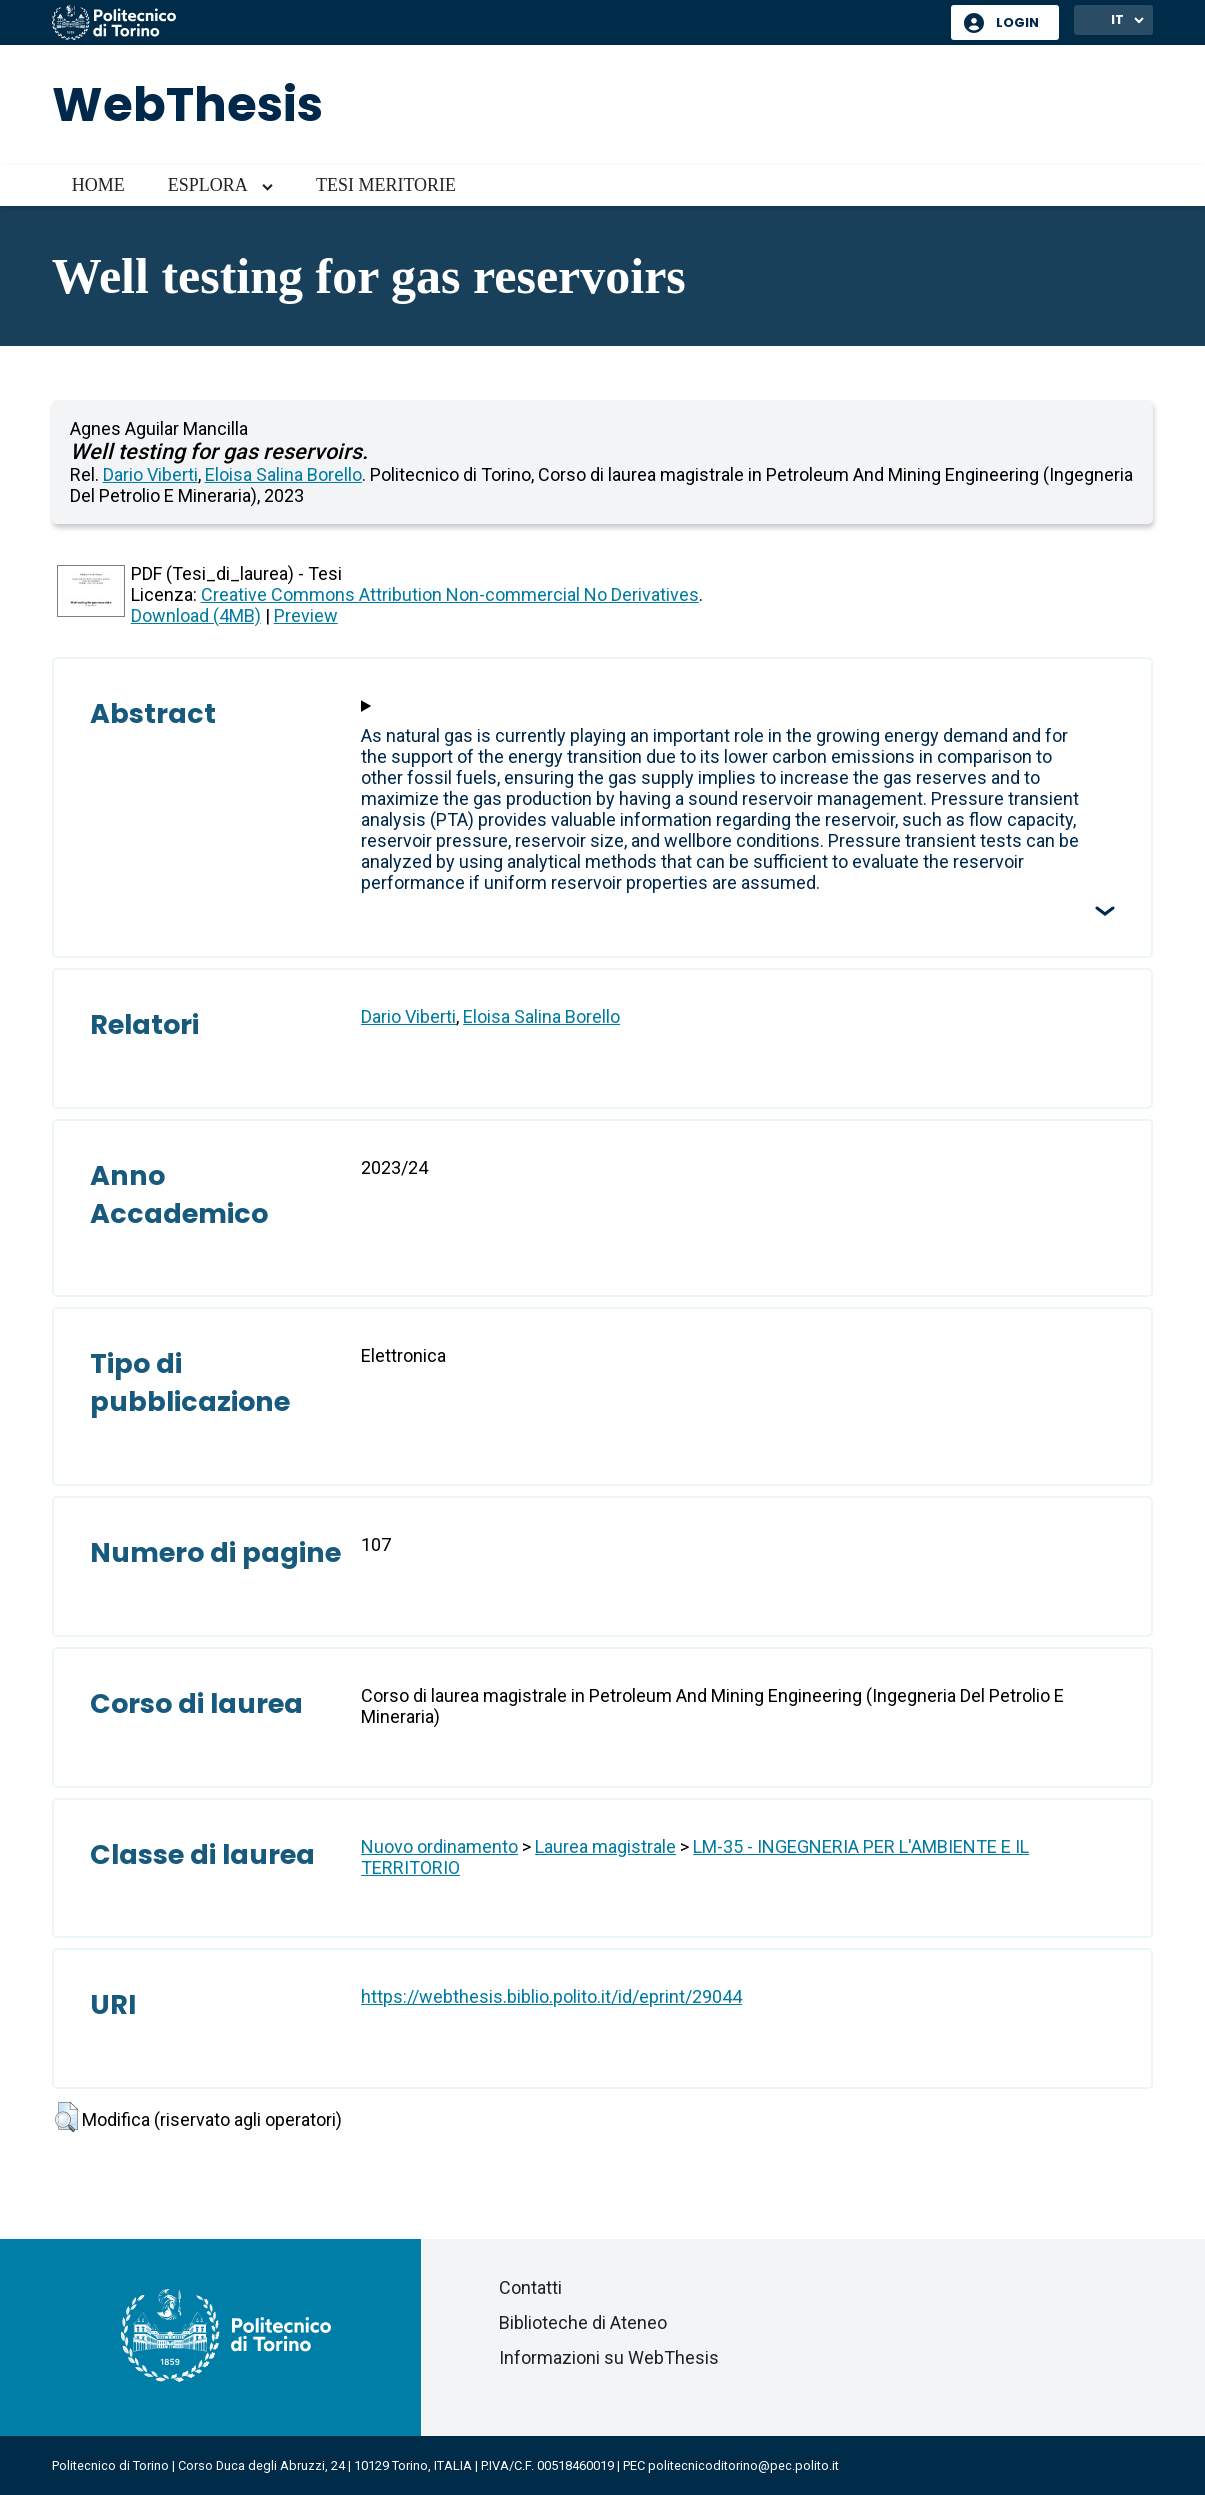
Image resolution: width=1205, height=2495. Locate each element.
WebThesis (187, 104)
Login (1017, 22)
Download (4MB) (196, 615)
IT (1117, 19)
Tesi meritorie (386, 185)
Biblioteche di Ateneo (583, 2322)
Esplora (208, 185)
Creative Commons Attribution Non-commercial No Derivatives (450, 594)
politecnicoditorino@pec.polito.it (743, 2465)
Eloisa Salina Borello (283, 474)
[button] (66, 2117)
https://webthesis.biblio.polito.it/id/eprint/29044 (551, 1996)
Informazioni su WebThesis (609, 2357)
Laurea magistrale (605, 1846)
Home (98, 185)
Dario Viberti (150, 474)
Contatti (530, 2287)
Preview (306, 615)
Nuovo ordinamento (439, 1846)
